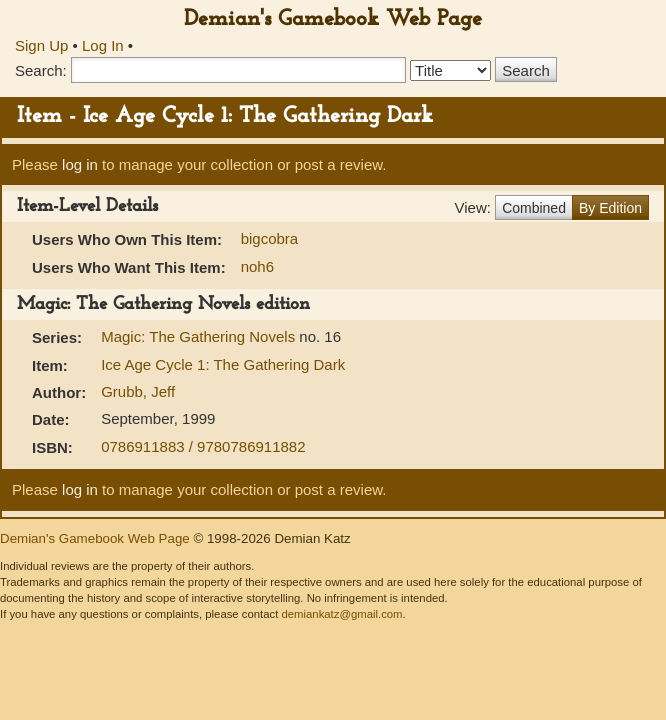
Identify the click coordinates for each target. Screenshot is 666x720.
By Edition (610, 208)
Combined (534, 208)
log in (80, 164)
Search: (41, 70)
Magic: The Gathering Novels (200, 336)
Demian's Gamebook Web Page (333, 19)
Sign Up (41, 45)
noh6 (257, 266)
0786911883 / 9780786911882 (203, 446)
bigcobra (270, 238)
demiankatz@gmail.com (341, 614)
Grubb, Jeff (138, 391)
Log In (103, 45)
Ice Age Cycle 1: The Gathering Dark (223, 364)
